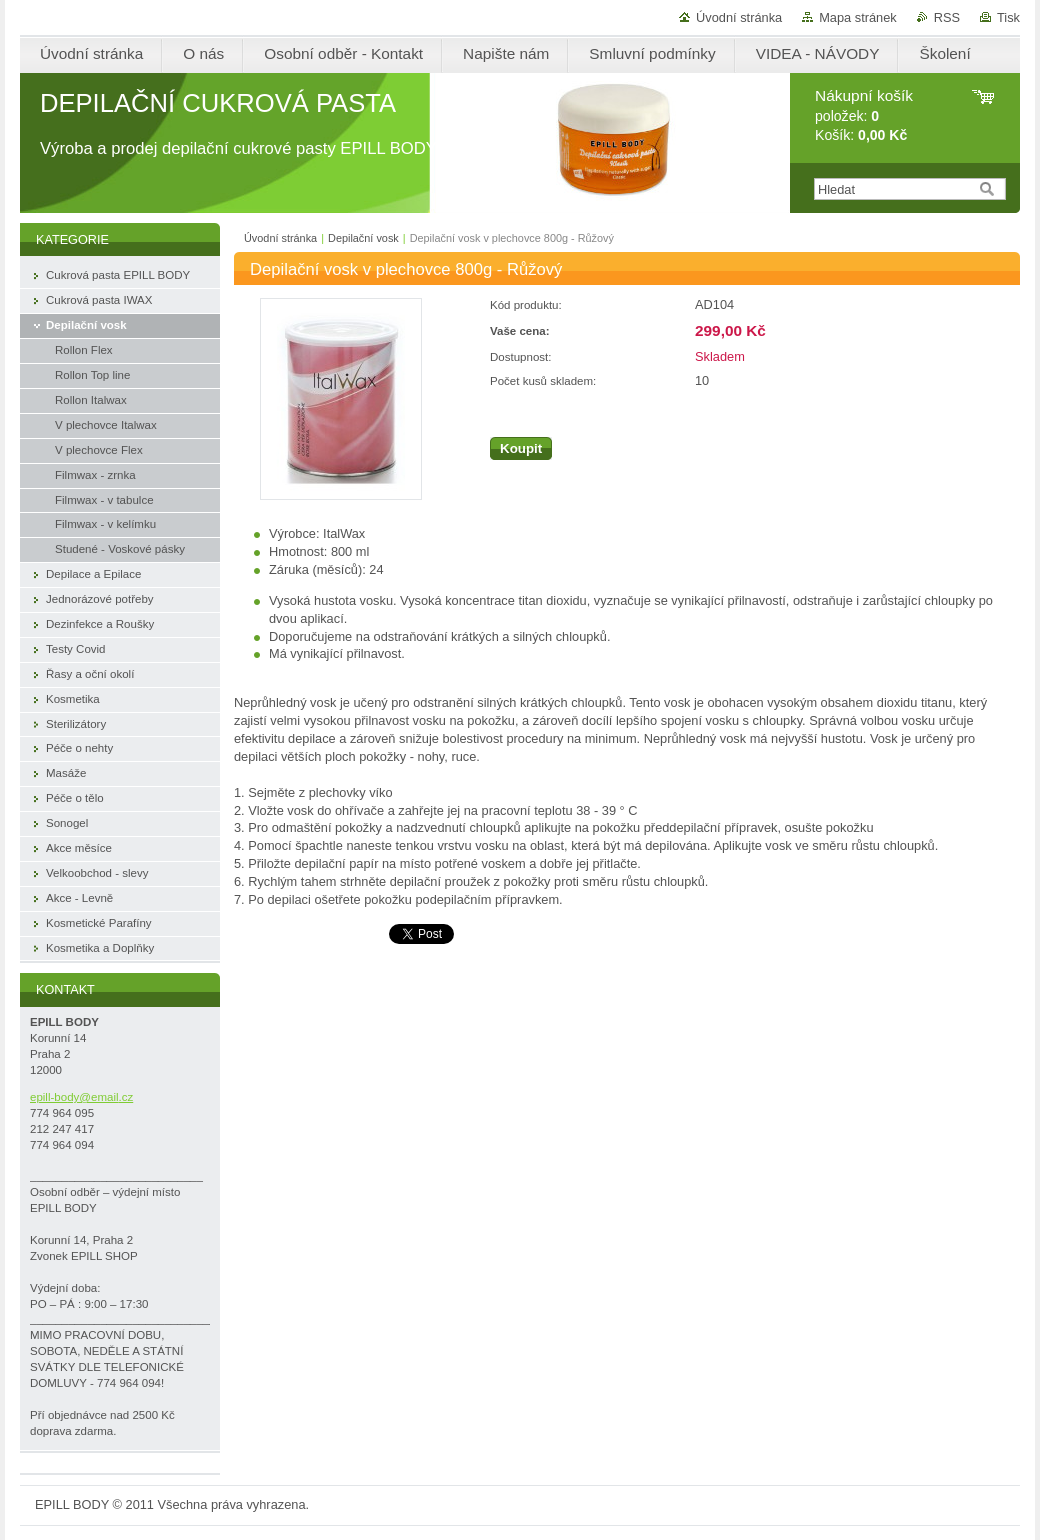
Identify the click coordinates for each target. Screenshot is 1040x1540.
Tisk (1008, 17)
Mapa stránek (858, 17)
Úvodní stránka (739, 17)
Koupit (521, 448)
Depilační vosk (363, 238)
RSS (947, 17)
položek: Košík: (864, 115)
